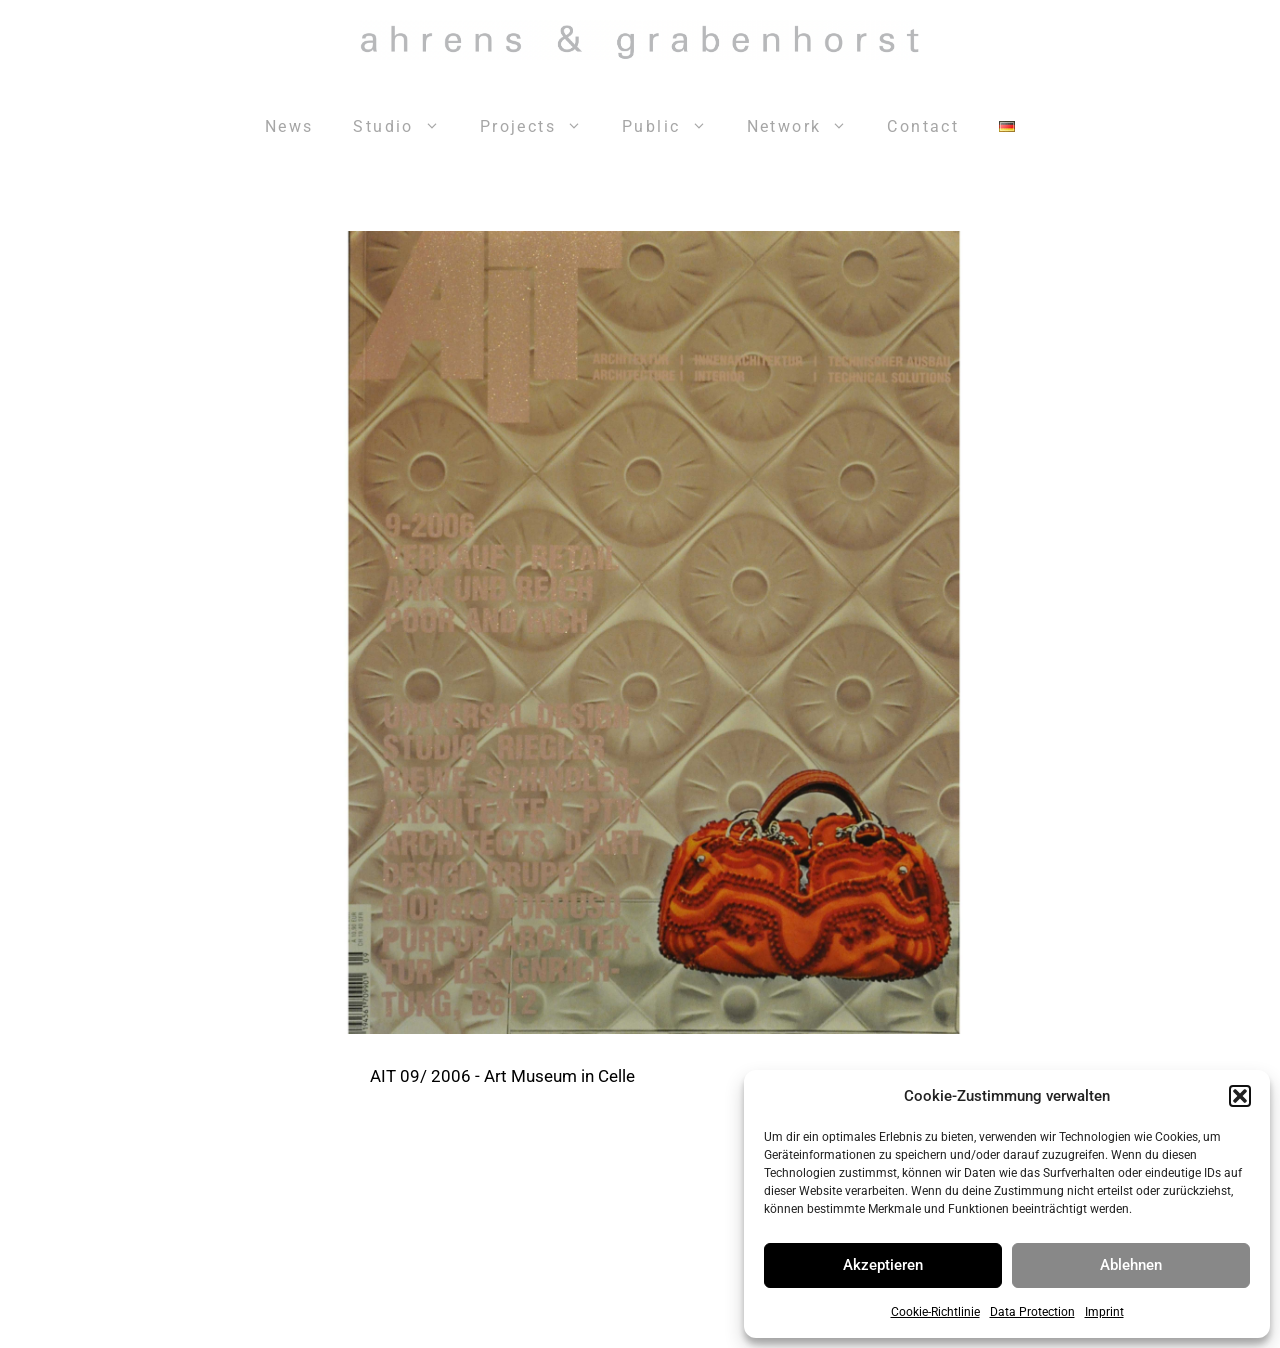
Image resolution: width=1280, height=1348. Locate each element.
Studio (406, 127)
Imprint (1104, 1312)
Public (674, 127)
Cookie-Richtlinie (935, 1312)
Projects (541, 127)
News (289, 126)
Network (807, 127)
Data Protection (1032, 1312)
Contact (923, 126)
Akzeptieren (883, 1265)
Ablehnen (1131, 1265)
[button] (1240, 1096)
